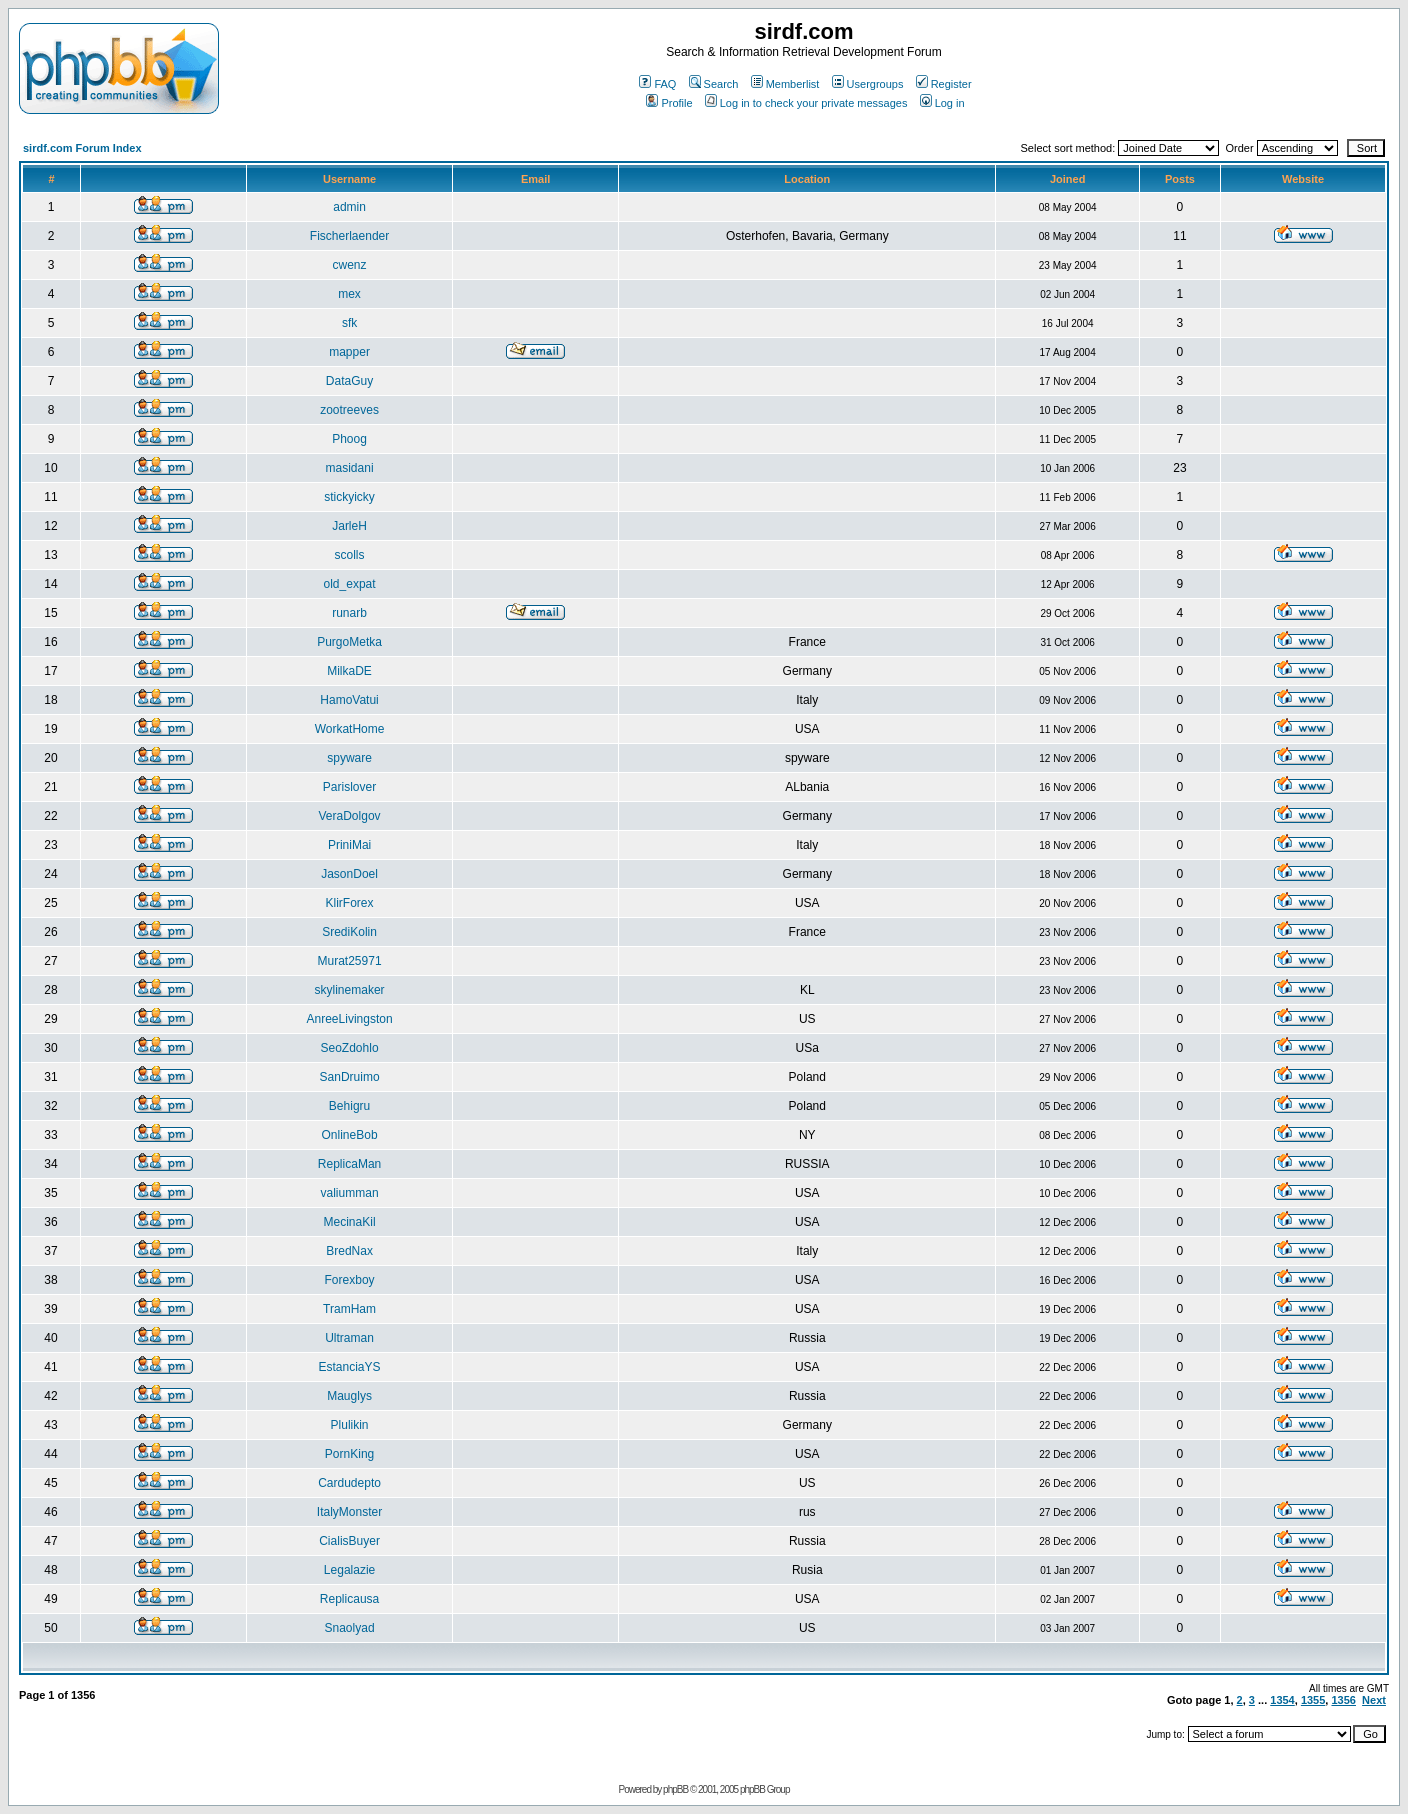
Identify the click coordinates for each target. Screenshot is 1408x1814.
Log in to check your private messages (806, 103)
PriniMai (349, 845)
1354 (1282, 1700)
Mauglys (349, 1396)
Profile (669, 103)
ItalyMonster (349, 1512)
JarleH (349, 526)
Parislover (349, 787)
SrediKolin (349, 932)
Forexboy (350, 1280)
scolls (350, 555)
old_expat (350, 584)
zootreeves (349, 410)
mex (349, 294)
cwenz (350, 265)
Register (944, 84)
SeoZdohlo (350, 1048)
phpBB (675, 1789)
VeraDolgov (350, 816)
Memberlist (785, 84)
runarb (349, 613)
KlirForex (350, 903)
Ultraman (349, 1338)
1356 (1343, 1700)
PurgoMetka (349, 642)
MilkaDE (349, 671)
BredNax (349, 1251)
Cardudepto (349, 1483)
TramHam (349, 1309)
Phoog (349, 439)
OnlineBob (350, 1135)
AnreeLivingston (350, 1019)
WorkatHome (350, 729)
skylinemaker (350, 990)
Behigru (349, 1106)
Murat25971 (350, 961)
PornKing (349, 1454)
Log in (942, 103)
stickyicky (349, 497)
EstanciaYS (350, 1367)
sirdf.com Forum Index (82, 148)
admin (349, 207)
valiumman (350, 1193)
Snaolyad (350, 1628)
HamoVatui (349, 700)
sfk (349, 323)
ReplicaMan (349, 1164)
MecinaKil (350, 1222)
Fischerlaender (349, 236)
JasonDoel (349, 874)
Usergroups (868, 84)
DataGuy (349, 381)
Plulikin (350, 1425)
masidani (350, 468)
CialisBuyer (349, 1541)
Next (1374, 1700)
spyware (349, 758)
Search (714, 84)
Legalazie (349, 1570)
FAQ (657, 84)
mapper (349, 352)
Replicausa (349, 1599)
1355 (1313, 1700)
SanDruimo (350, 1077)
